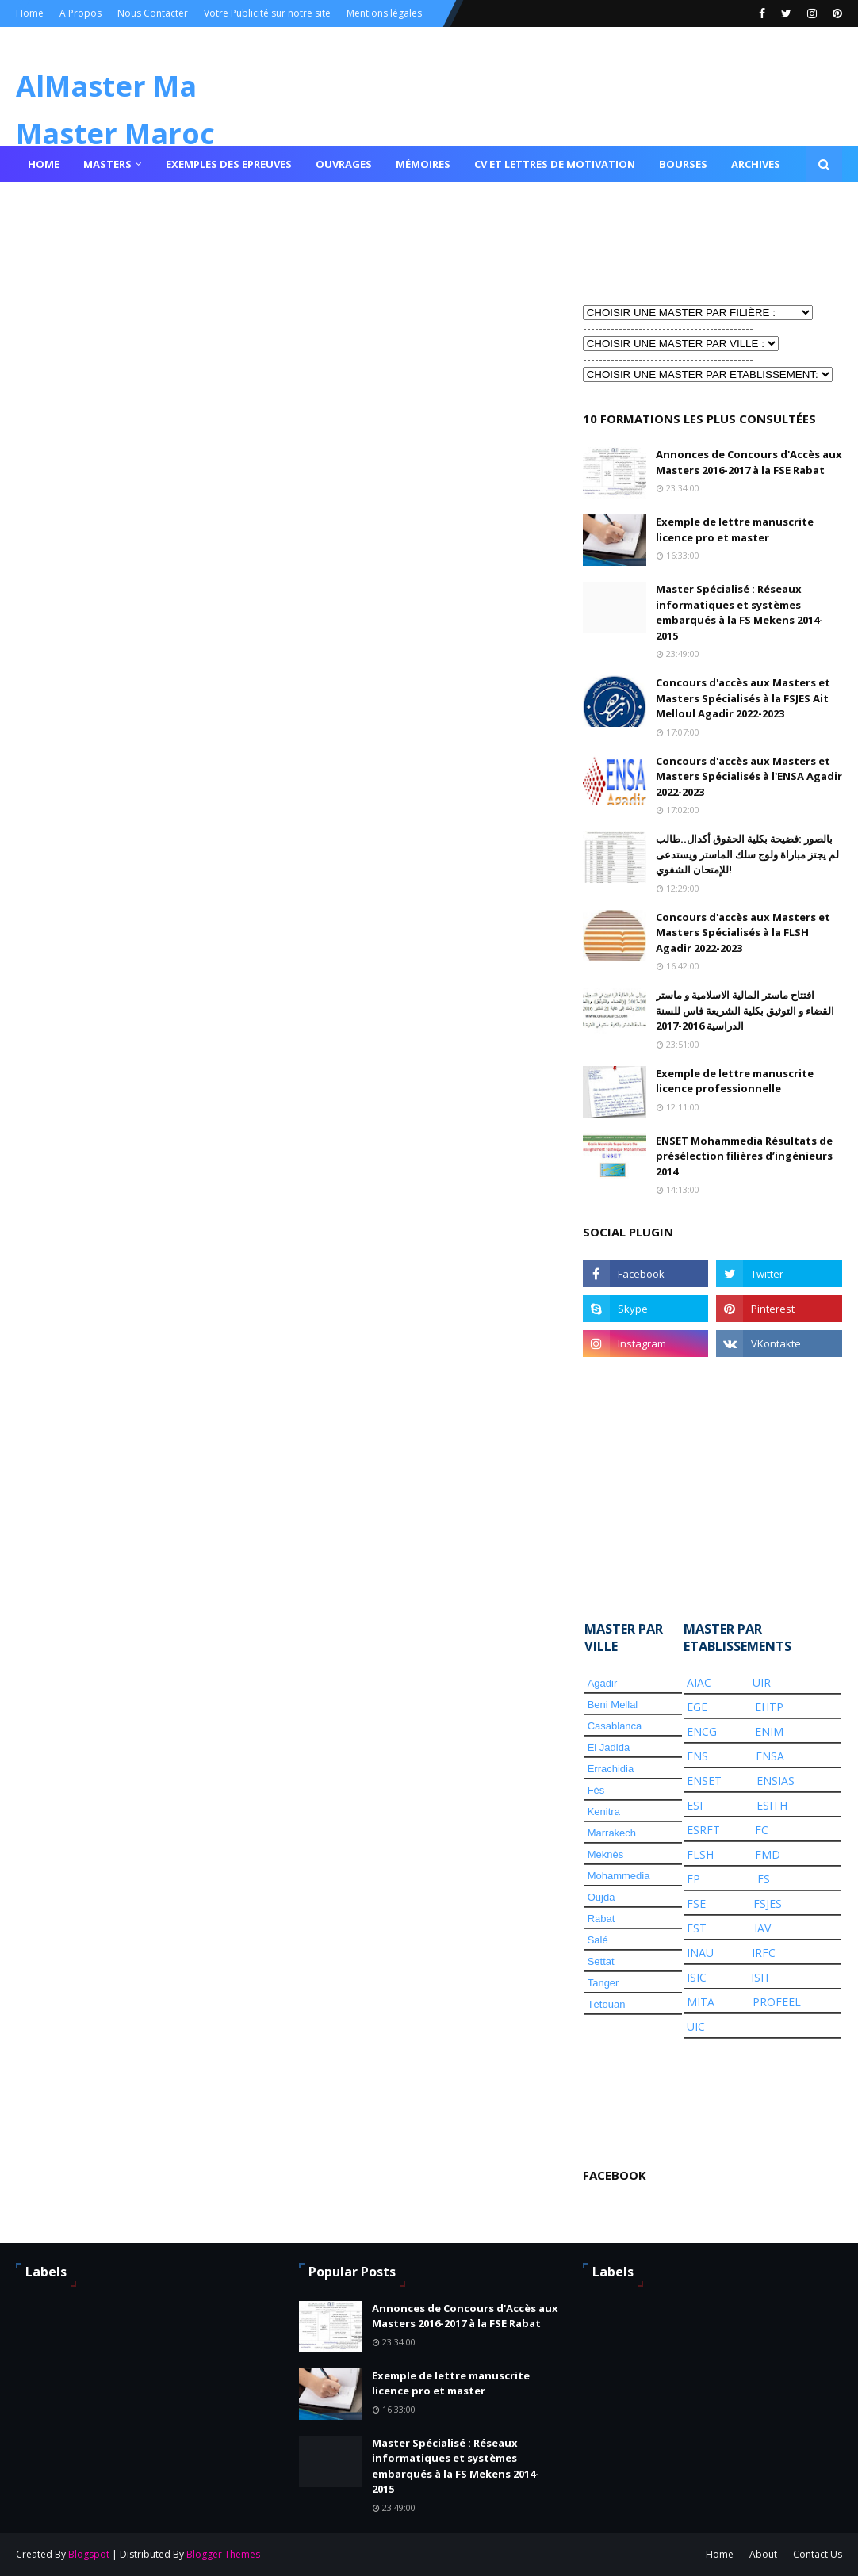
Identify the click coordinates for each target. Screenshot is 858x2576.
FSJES (767, 1903)
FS (763, 1878)
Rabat (601, 1918)
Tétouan (607, 2004)
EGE (697, 1706)
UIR (762, 1682)
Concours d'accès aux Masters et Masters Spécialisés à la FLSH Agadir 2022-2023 (743, 932)
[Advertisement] (662, 241)
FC (761, 1829)
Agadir (603, 1683)
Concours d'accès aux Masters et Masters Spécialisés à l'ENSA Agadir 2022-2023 (749, 776)
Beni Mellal (613, 1704)
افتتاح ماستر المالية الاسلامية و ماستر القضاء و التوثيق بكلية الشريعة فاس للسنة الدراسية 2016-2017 (745, 1010)
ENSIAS (775, 1780)
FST (697, 1928)
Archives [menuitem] (755, 164)
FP (693, 1878)
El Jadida (609, 1747)
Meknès (606, 1854)
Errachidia (611, 1769)
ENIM (769, 1731)
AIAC (699, 1682)
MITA (700, 2001)
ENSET (704, 1780)
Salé (598, 1940)
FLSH (700, 1854)
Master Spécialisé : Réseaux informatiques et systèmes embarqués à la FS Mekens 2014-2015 (739, 612)
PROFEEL (777, 2001)
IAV (762, 1928)
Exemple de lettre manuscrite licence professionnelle (735, 1081)
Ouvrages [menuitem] (344, 164)
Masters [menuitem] (107, 164)
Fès (596, 1790)
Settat (601, 1961)
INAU (700, 1952)
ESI (695, 1805)
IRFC (764, 1952)
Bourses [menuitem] (683, 164)
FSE (696, 1903)
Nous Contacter (152, 13)
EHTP (769, 1706)
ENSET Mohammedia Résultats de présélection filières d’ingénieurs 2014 (744, 1156)
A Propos (80, 13)
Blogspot (88, 2554)
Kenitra (604, 1811)
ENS (697, 1756)
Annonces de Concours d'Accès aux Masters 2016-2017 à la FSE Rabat (749, 462)
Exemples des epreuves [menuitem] (229, 164)
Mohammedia (619, 1876)
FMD (767, 1854)
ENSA (770, 1756)
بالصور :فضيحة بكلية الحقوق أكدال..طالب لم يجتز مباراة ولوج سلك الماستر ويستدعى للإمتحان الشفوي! (747, 854)
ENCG (702, 1731)
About (763, 2554)
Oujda (601, 1897)
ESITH (771, 1805)
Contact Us (817, 2554)
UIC (696, 2026)
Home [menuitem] (43, 164)
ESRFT (703, 1829)
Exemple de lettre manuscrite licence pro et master (735, 529)
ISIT (761, 1977)
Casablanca (615, 1726)
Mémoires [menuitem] (423, 164)
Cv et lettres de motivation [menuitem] (554, 164)
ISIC (697, 1977)
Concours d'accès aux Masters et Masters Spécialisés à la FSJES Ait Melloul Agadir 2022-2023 (743, 697)
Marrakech (612, 1833)
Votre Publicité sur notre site (267, 13)
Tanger (603, 1983)
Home (30, 13)
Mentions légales (384, 13)
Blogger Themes (223, 2554)
